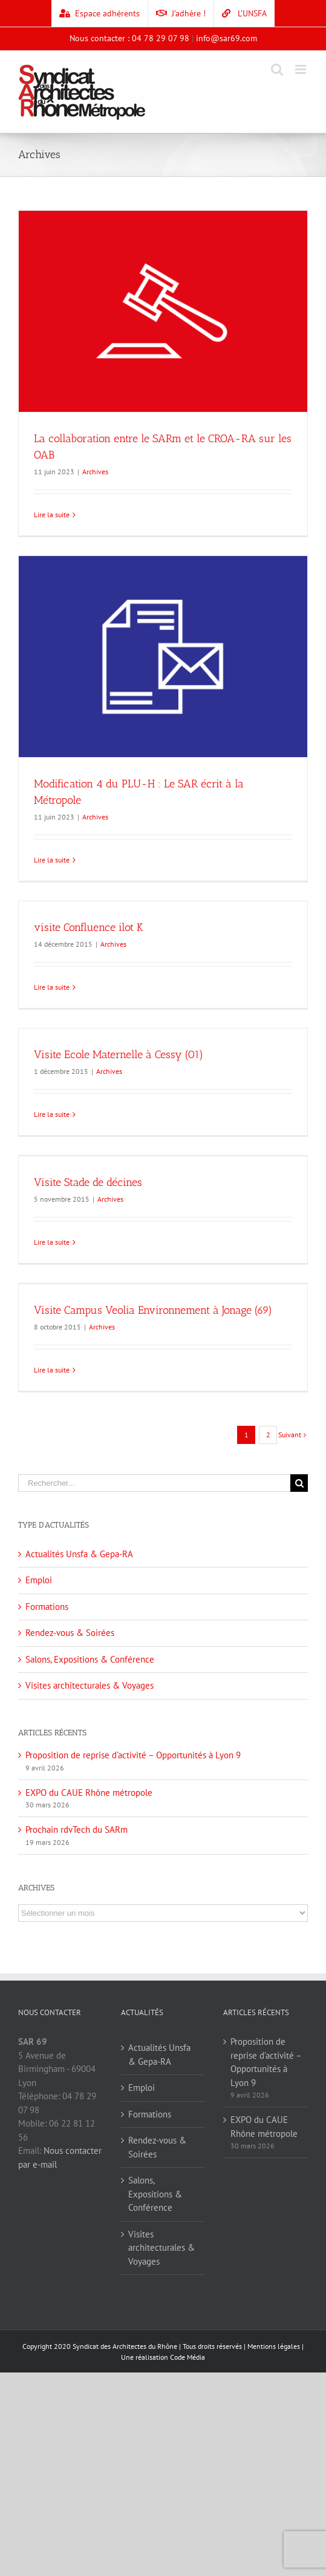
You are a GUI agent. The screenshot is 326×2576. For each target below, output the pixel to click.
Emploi (38, 1580)
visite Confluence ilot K (88, 927)
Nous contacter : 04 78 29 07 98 (129, 38)
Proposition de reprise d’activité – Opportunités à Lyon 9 (133, 1755)
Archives (95, 471)
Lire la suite (52, 514)
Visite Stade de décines (88, 1182)
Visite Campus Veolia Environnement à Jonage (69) (153, 1310)
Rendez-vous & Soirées (69, 1632)
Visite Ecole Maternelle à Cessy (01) (118, 1054)
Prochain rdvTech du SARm (76, 1829)
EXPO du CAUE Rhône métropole (88, 1792)
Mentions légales (273, 2346)
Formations (46, 1606)
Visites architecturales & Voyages (89, 1685)
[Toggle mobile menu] (301, 69)
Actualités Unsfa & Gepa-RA (79, 1554)
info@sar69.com (226, 38)
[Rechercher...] (154, 1483)
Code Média (187, 2357)
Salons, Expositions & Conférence (89, 1659)
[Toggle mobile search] (277, 69)
